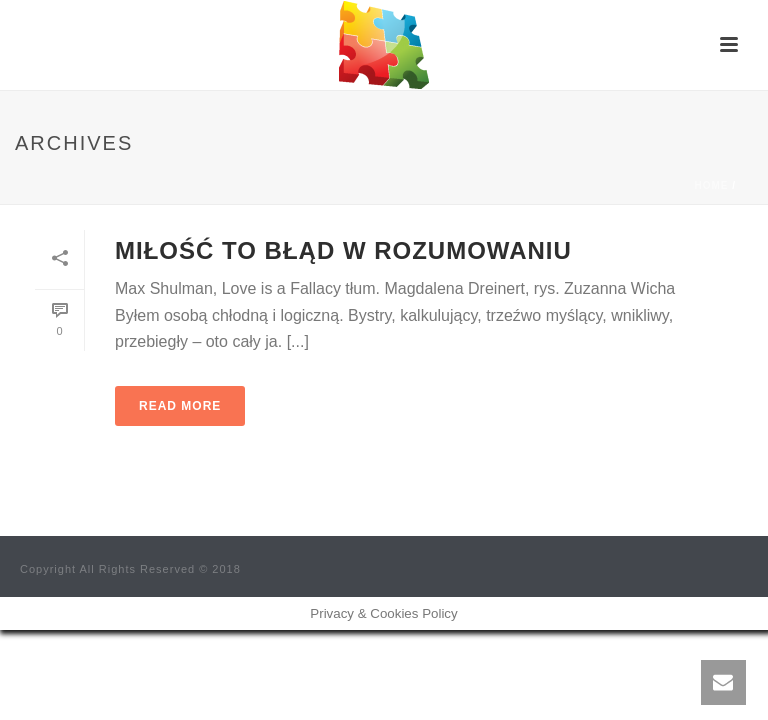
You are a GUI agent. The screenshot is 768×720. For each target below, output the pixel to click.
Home (711, 185)
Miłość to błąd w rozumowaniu (343, 250)
